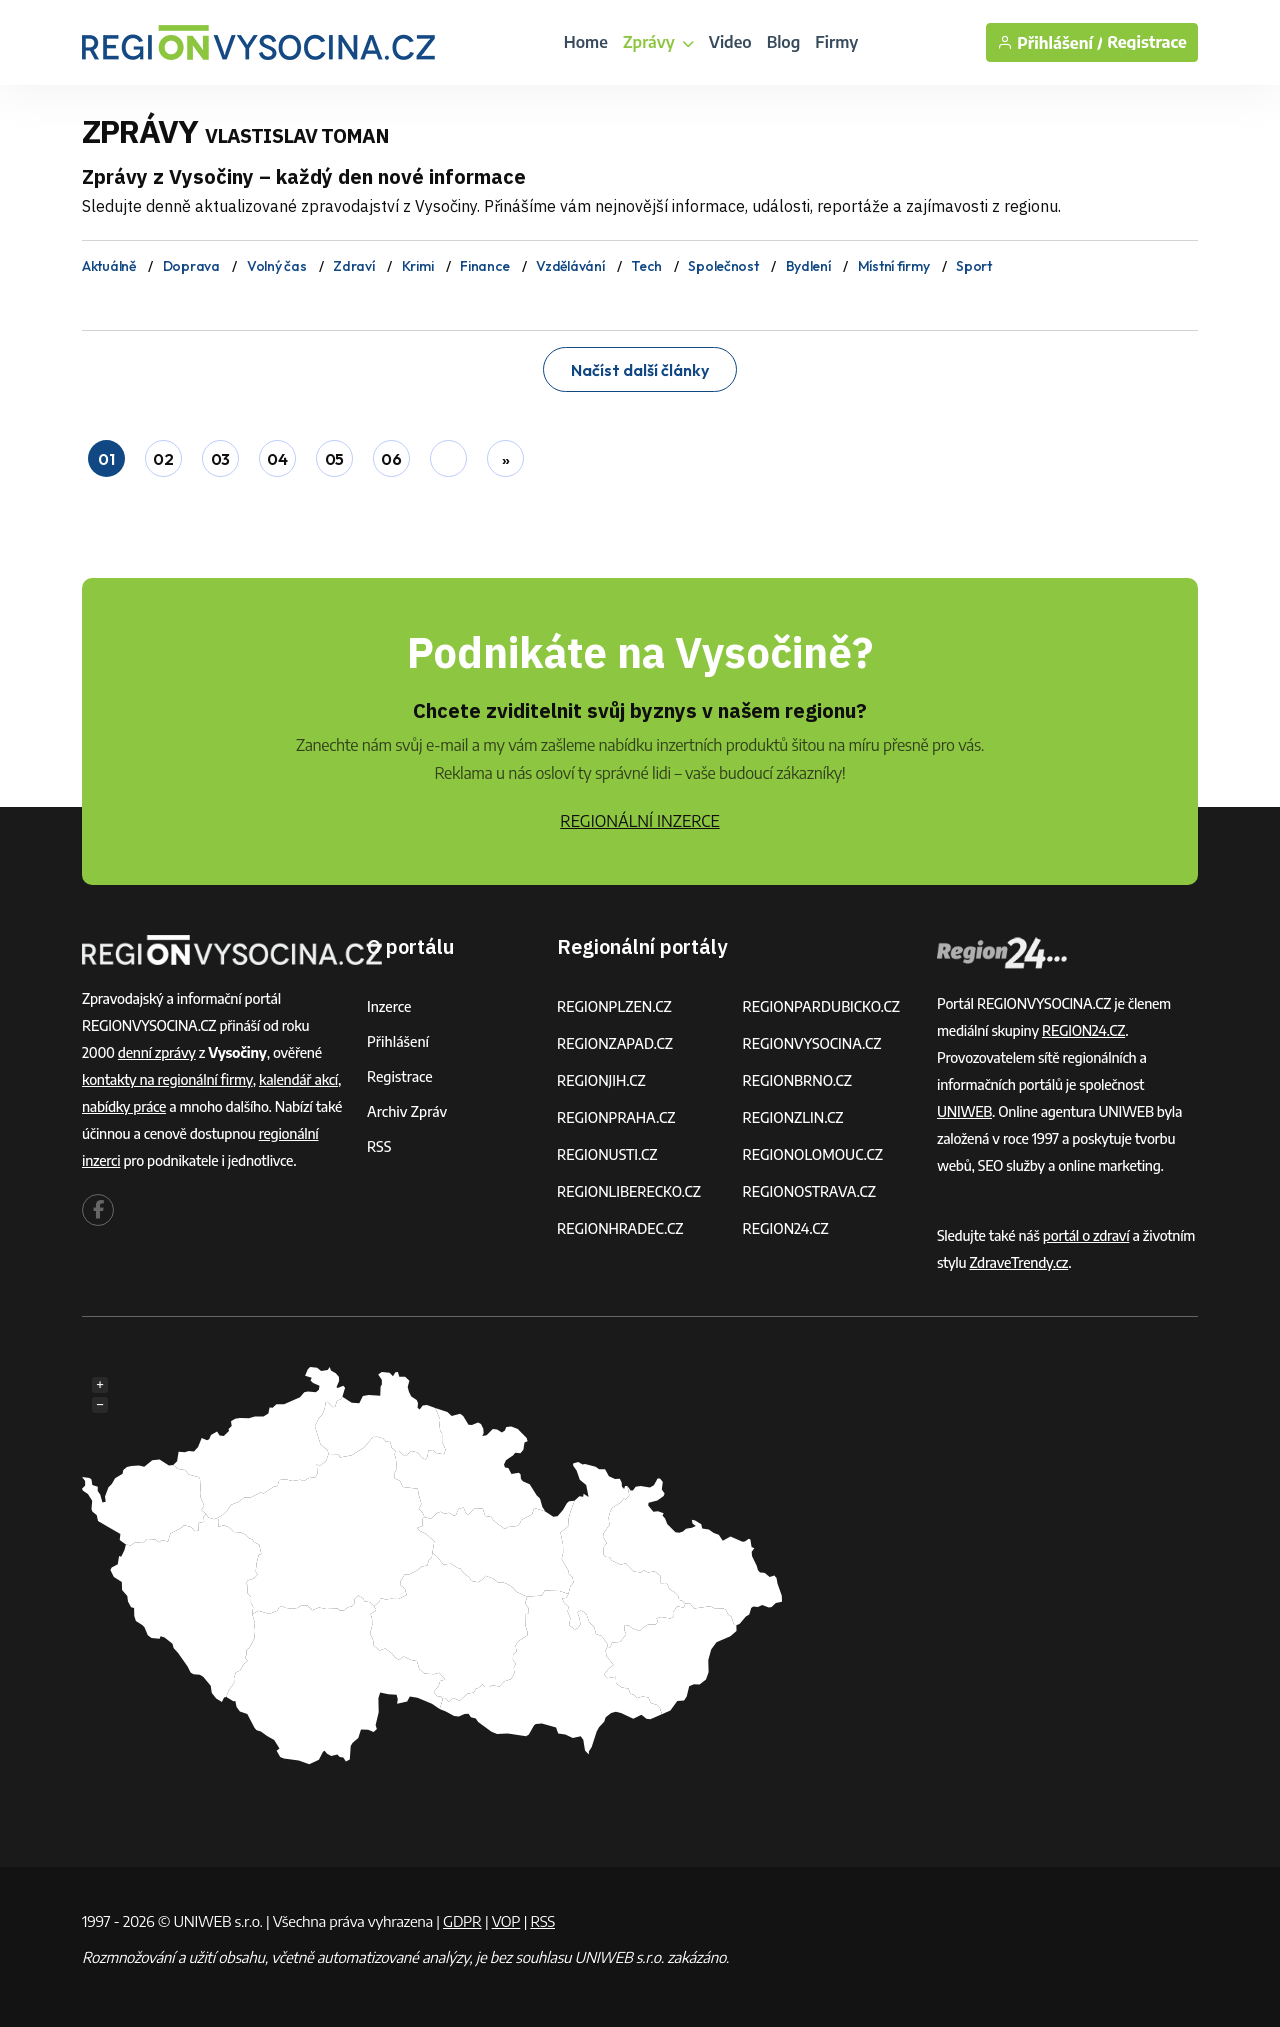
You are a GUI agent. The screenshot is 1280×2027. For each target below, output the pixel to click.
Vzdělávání (570, 266)
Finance (484, 266)
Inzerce (389, 1006)
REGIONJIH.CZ (601, 1080)
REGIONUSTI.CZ (607, 1154)
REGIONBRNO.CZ (798, 1080)
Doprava (191, 266)
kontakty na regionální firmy (167, 1079)
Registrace (1147, 42)
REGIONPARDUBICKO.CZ (822, 1006)
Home (586, 42)
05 (334, 459)
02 (163, 459)
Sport (974, 266)
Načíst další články (640, 370)
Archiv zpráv (407, 1111)
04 (277, 459)
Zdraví (353, 266)
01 (106, 459)
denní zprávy (157, 1052)
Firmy (836, 42)
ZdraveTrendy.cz (1018, 1262)
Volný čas (276, 266)
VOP (506, 1921)
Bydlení (808, 266)
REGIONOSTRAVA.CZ (809, 1191)
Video (730, 42)
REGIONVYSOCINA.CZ (812, 1043)
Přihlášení (398, 1041)
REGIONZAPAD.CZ (615, 1043)
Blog (784, 42)
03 (220, 459)
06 (391, 459)
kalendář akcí (298, 1079)
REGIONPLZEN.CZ (614, 1006)
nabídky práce (124, 1106)
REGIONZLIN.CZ (793, 1117)
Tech (646, 266)
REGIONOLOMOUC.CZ (813, 1154)
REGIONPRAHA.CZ (616, 1117)
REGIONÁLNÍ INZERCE (640, 821)
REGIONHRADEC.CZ (620, 1228)
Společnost (723, 266)
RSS (379, 1146)
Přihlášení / (1050, 42)
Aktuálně (109, 266)
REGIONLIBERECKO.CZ (629, 1191)
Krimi (418, 266)
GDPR (462, 1921)
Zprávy (658, 42)
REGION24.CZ (786, 1228)
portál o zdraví (1086, 1235)
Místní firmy (894, 266)
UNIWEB (964, 1111)
